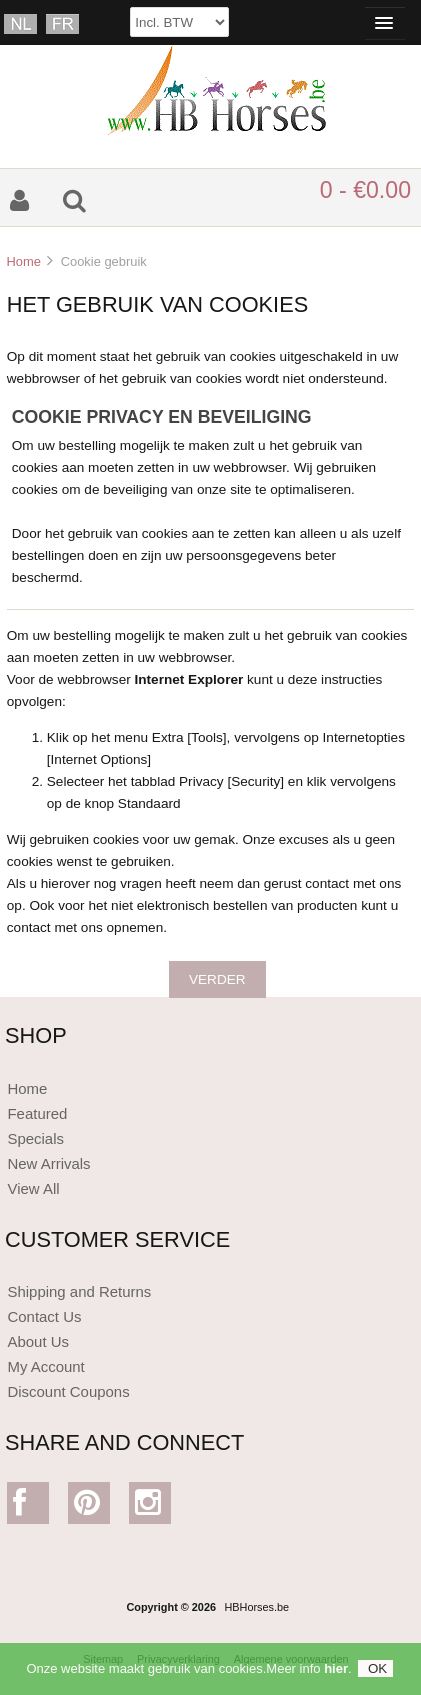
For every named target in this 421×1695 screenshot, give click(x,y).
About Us (38, 1341)
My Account (45, 1366)
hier (336, 1674)
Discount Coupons (68, 1391)
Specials (35, 1138)
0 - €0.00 (365, 190)
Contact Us (44, 1316)
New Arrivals (48, 1163)
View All (33, 1188)
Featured (37, 1113)
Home (23, 261)
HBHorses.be (256, 1607)
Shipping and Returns (79, 1291)
